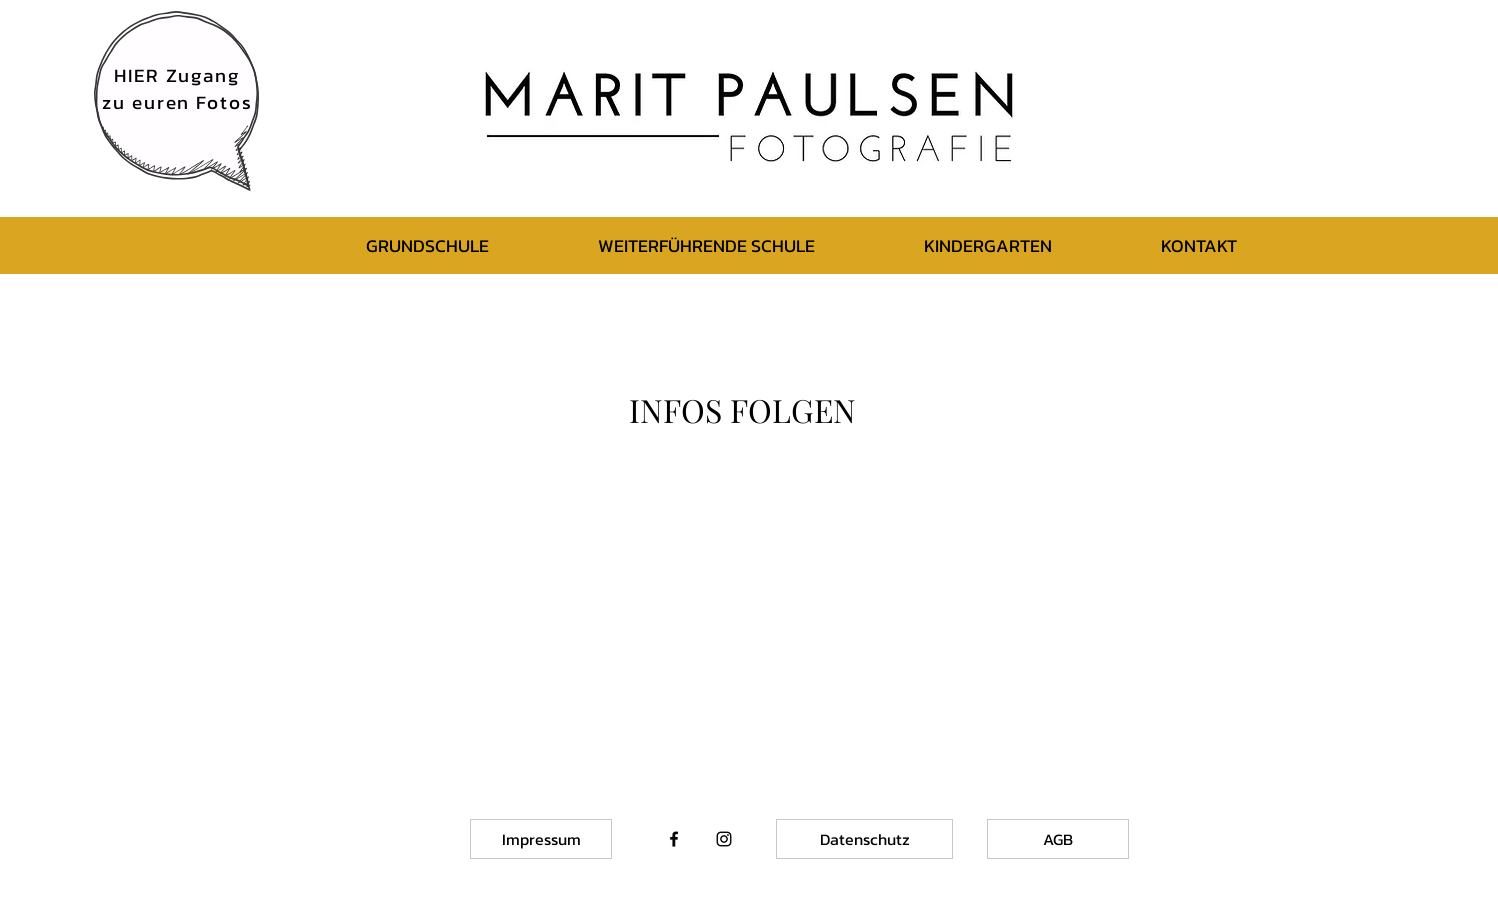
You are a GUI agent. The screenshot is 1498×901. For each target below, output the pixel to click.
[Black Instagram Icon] (724, 839)
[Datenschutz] (864, 839)
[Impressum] (541, 839)
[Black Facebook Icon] (674, 839)
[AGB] (1058, 839)
